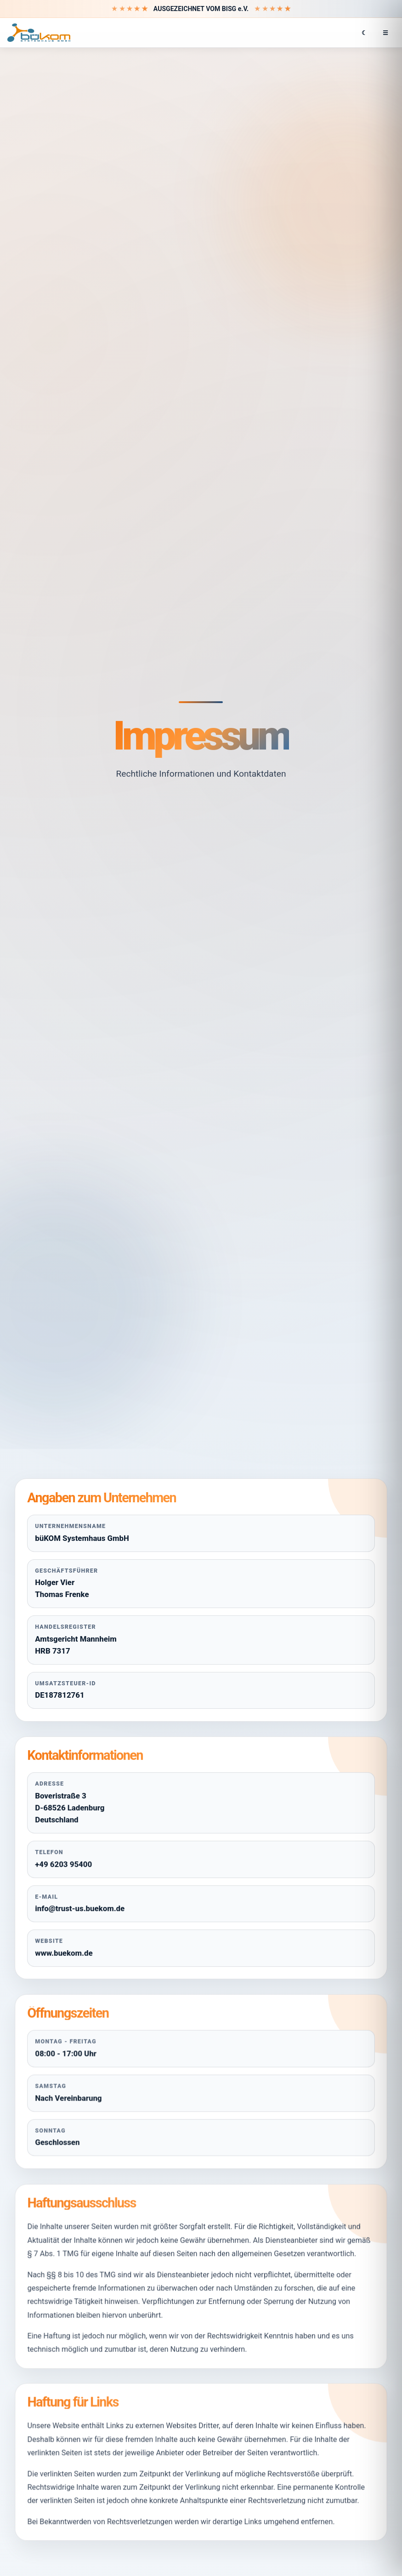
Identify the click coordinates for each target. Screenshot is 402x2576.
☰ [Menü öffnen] (385, 32)
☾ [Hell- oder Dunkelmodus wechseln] (364, 32)
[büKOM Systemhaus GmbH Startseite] (38, 32)
